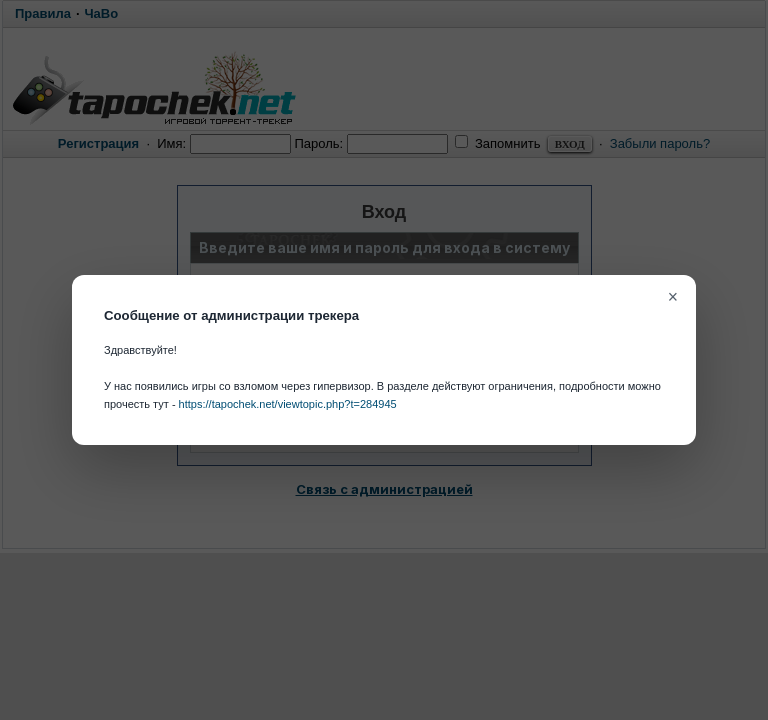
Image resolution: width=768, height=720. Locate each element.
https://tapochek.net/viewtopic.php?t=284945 (288, 404)
